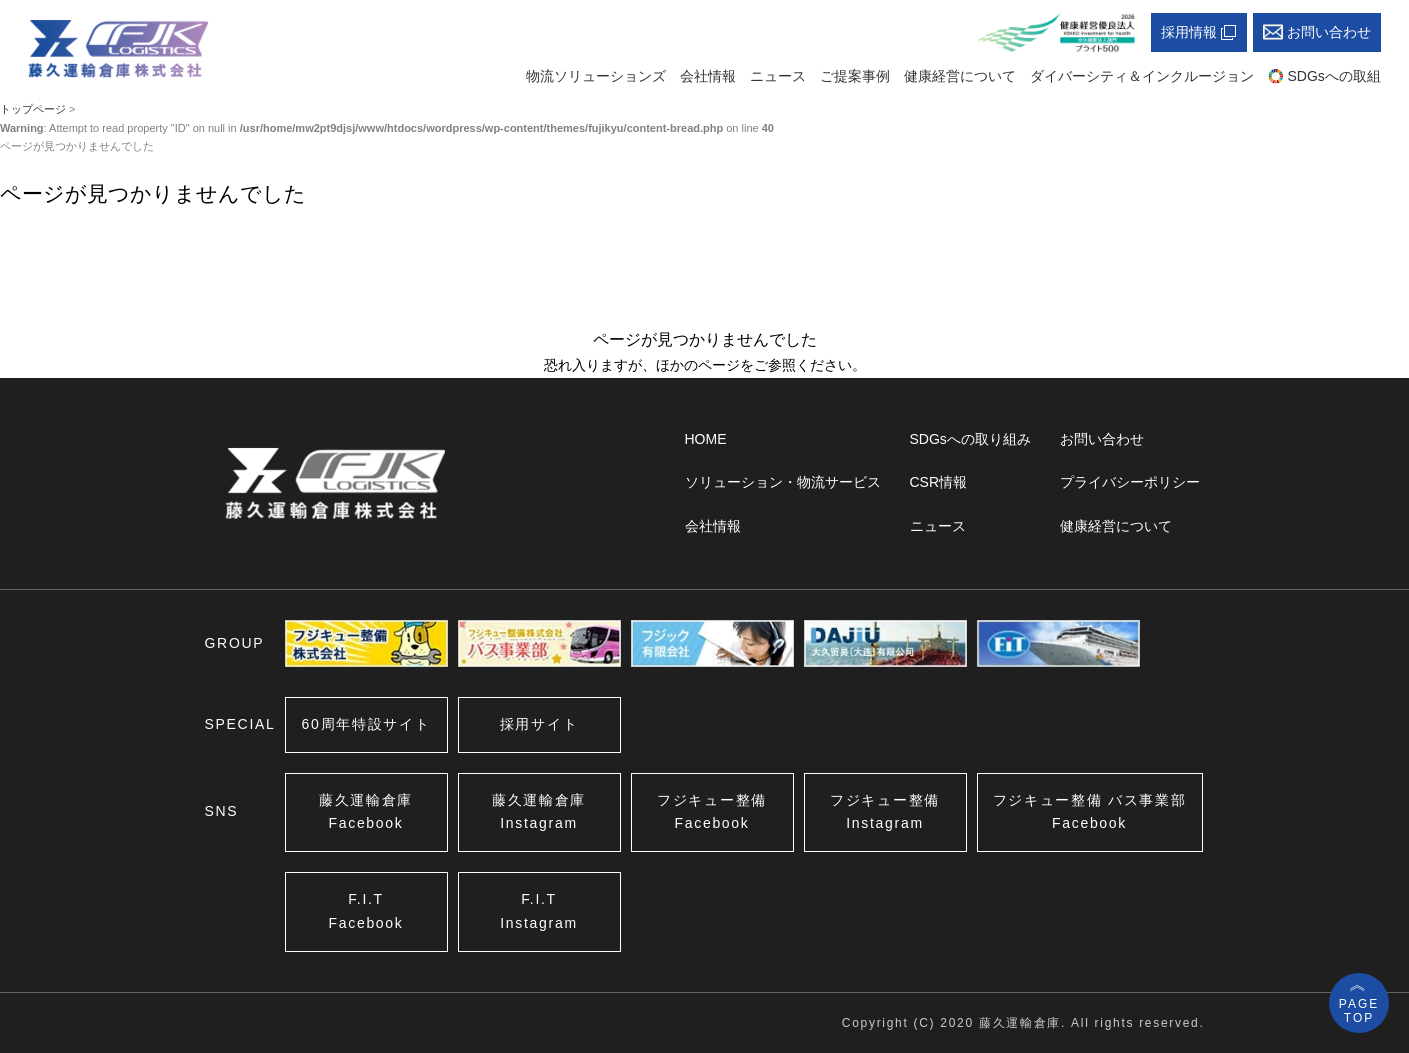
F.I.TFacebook (365, 911)
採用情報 (1199, 32)
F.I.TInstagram (539, 911)
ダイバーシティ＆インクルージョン (1142, 76)
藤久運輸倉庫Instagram (539, 812)
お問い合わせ (1317, 32)
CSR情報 (939, 482)
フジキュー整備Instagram (885, 812)
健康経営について (960, 76)
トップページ (33, 109)
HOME (706, 439)
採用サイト (539, 724)
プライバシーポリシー (1130, 482)
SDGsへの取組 (1324, 76)
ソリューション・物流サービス (783, 482)
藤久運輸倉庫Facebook (366, 812)
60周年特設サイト (366, 724)
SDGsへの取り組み (970, 439)
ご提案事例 (855, 76)
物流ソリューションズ (596, 76)
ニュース (778, 76)
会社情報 (708, 76)
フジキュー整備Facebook (712, 812)
